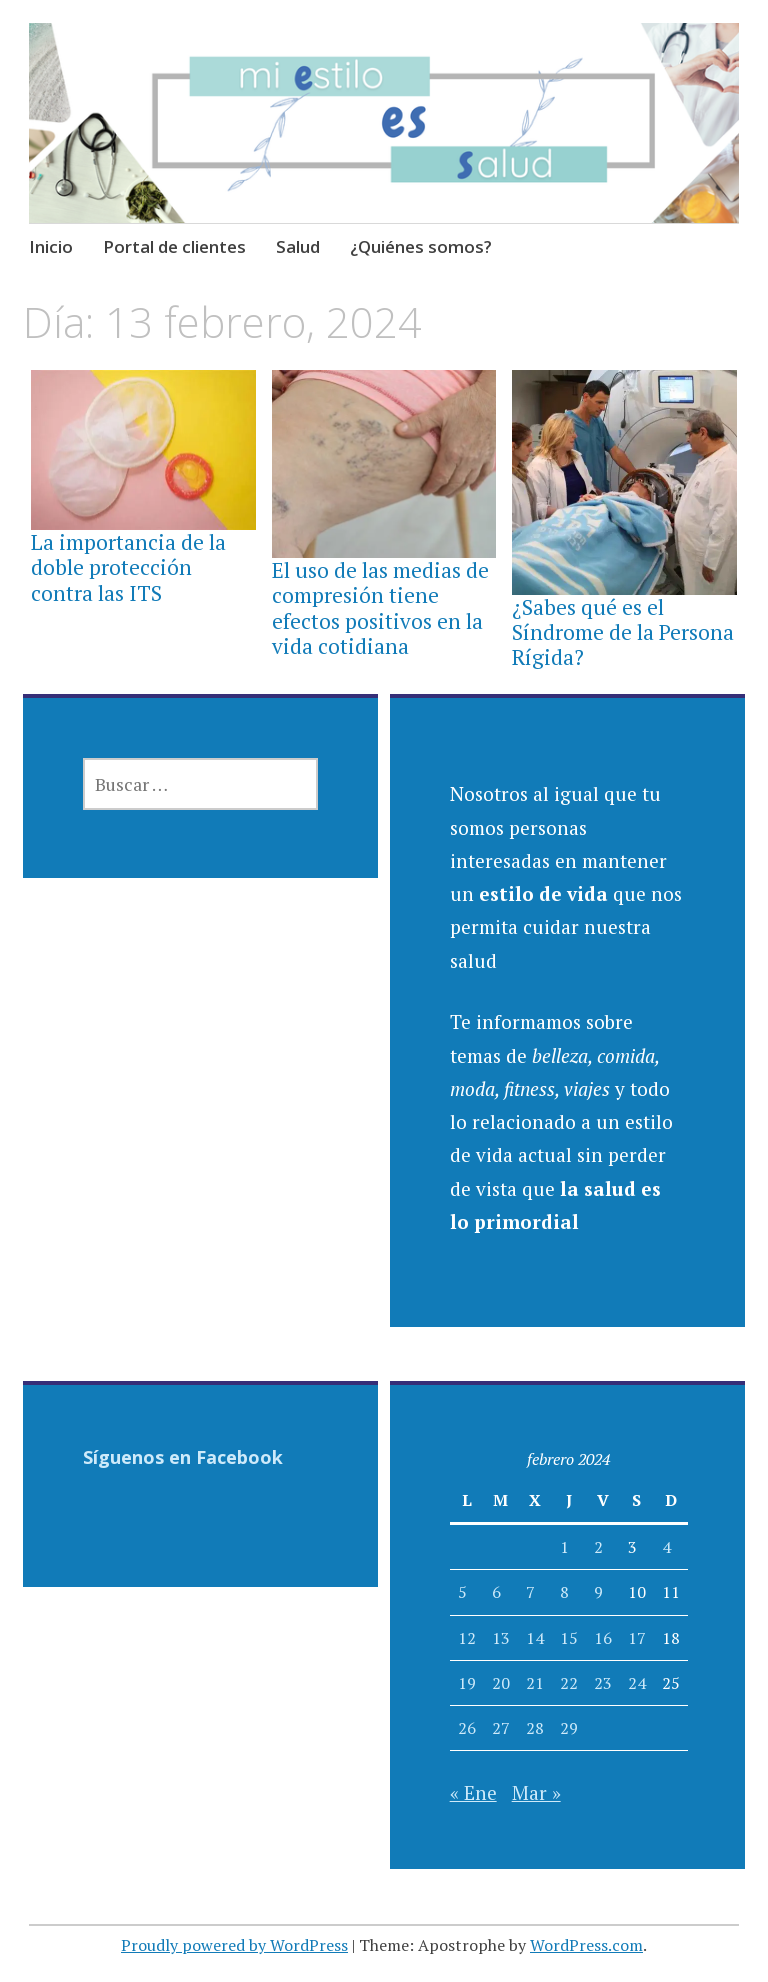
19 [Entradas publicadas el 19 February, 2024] (467, 1683)
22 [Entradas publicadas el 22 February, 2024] (569, 1683)
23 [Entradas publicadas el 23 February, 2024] (603, 1683)
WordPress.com (586, 1945)
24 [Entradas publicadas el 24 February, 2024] (637, 1683)
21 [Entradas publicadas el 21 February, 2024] (535, 1683)
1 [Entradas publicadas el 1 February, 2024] (564, 1547)
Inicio (51, 246)
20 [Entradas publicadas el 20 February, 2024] (501, 1683)
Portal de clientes (174, 246)
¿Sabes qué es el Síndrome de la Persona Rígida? (623, 632)
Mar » (536, 1792)
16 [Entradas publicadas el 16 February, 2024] (603, 1638)
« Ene (473, 1792)
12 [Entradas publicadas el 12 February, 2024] (467, 1638)
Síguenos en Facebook (183, 1457)
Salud (298, 246)
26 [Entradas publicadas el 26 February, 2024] (467, 1728)
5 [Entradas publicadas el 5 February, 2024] (462, 1592)
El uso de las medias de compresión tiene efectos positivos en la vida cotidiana (380, 608)
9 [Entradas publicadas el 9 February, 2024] (598, 1592)
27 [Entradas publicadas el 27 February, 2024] (501, 1728)
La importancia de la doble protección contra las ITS (128, 567)
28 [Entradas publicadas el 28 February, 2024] (535, 1728)
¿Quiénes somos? (421, 246)
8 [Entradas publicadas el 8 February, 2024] (564, 1592)
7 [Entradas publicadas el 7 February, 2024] (530, 1592)
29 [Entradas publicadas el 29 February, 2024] (569, 1728)
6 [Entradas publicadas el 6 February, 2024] (496, 1592)
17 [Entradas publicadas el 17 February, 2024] (637, 1638)
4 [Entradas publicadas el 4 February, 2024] (666, 1547)
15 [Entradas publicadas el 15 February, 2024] (569, 1638)
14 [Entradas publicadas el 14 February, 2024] (535, 1638)
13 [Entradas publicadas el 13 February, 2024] (501, 1638)
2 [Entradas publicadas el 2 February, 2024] (598, 1547)
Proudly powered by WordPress (234, 1945)
